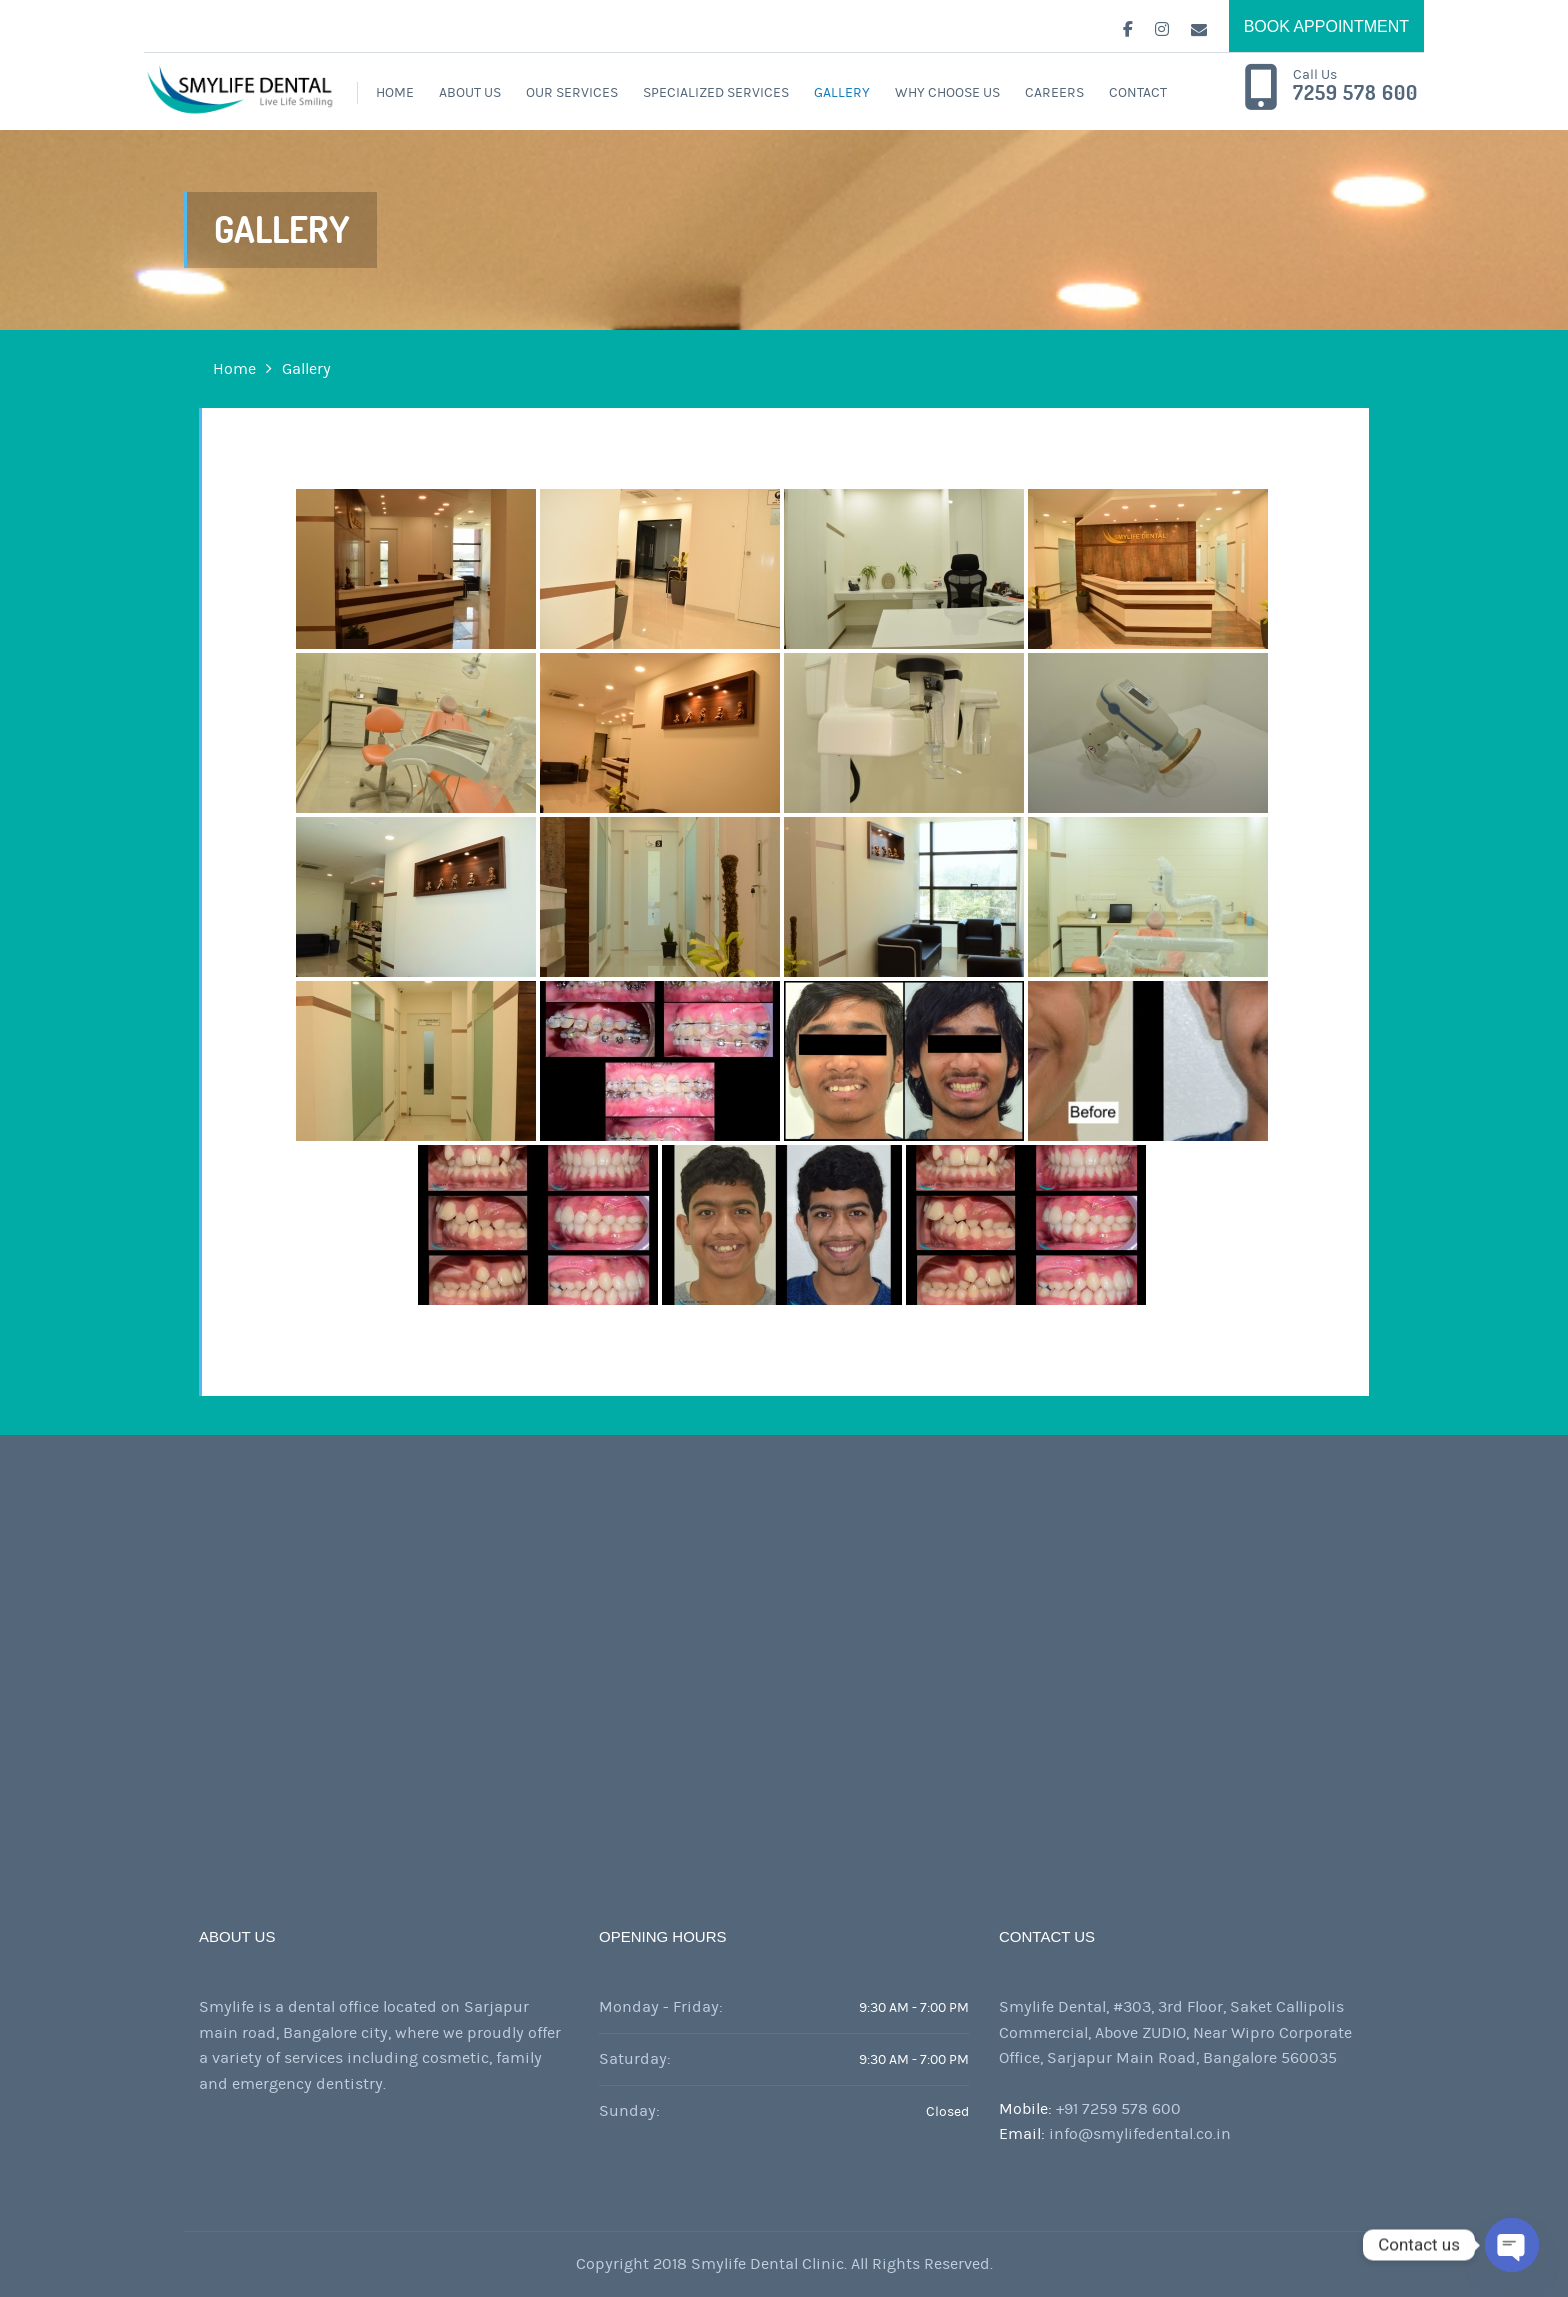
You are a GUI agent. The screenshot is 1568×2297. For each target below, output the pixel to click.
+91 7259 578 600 (1118, 2109)
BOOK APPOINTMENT (1326, 26)
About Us (470, 93)
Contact (1138, 93)
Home (395, 93)
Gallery (842, 93)
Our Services (572, 93)
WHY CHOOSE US (947, 93)
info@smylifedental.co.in (1140, 2134)
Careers (1054, 93)
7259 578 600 (1355, 93)
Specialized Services (716, 93)
